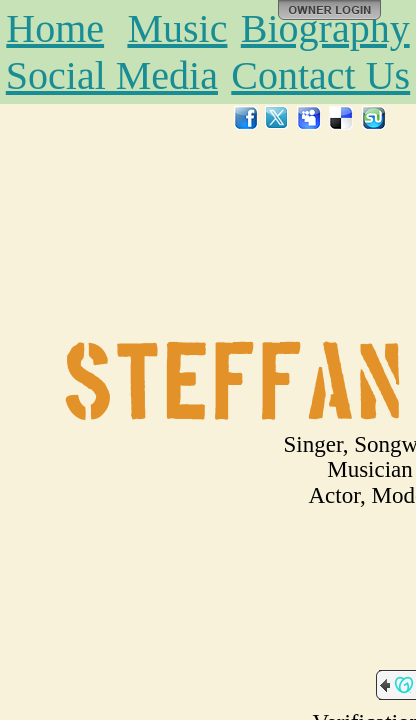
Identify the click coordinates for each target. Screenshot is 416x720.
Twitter (278, 118)
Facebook (246, 118)
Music (177, 28)
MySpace (310, 118)
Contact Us (320, 75)
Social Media (112, 75)
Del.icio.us (342, 118)
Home (55, 28)
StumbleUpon (374, 118)
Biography (325, 28)
